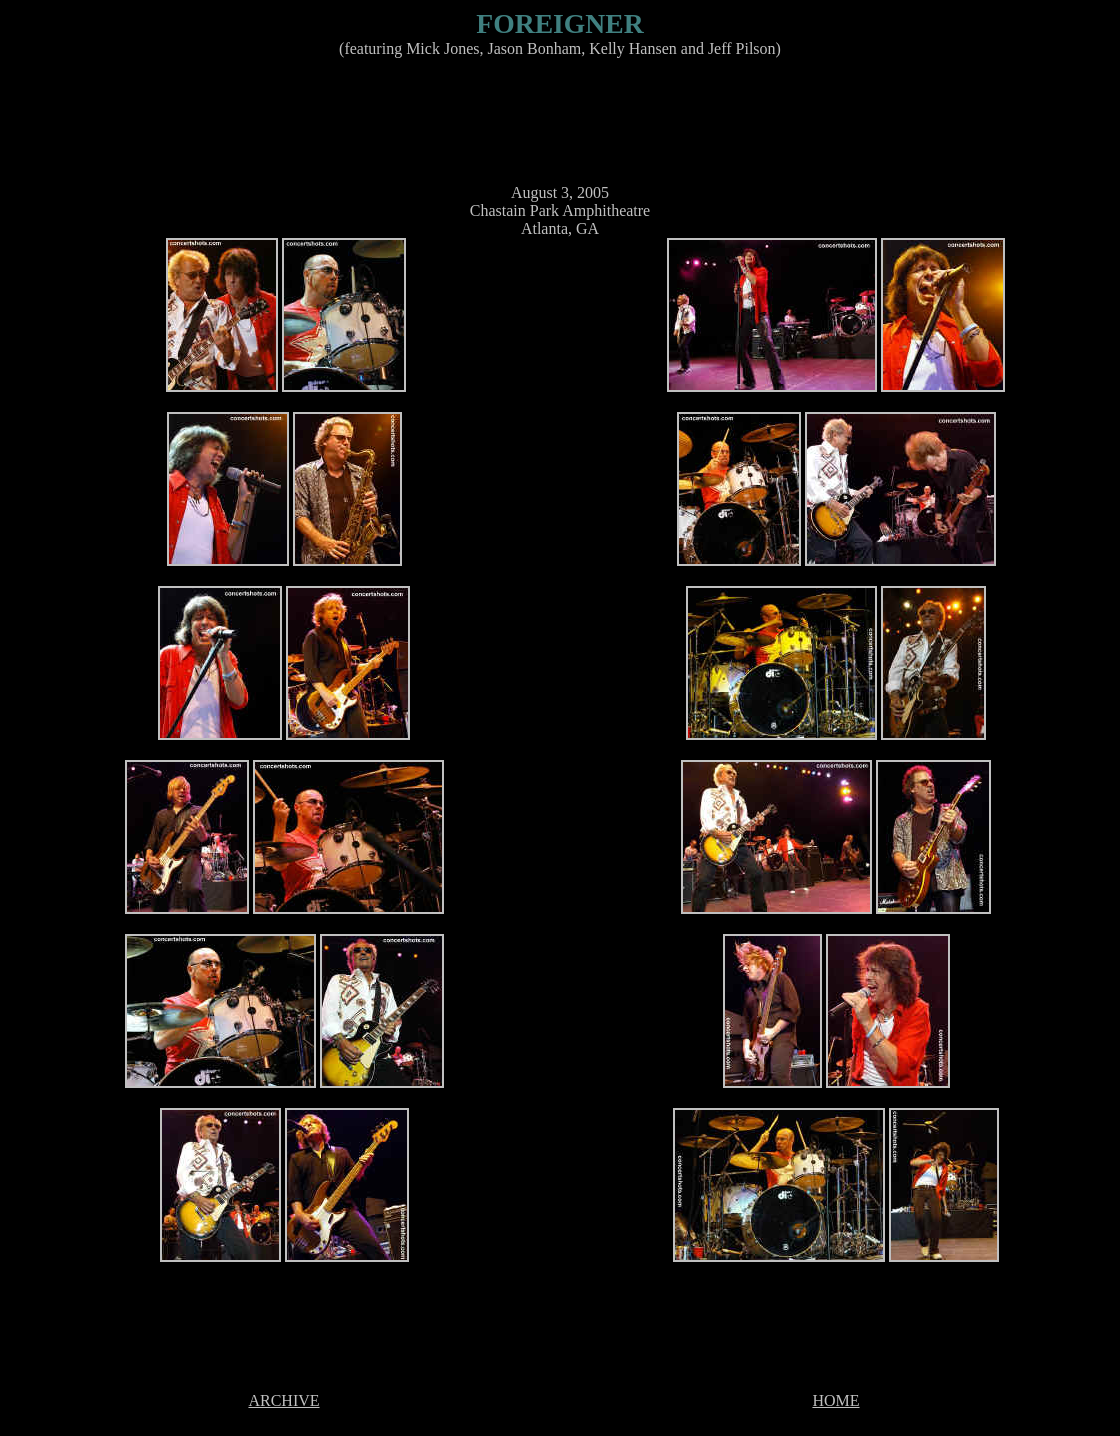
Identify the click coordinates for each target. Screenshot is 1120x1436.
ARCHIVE (283, 1400)
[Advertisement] (556, 119)
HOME (835, 1400)
